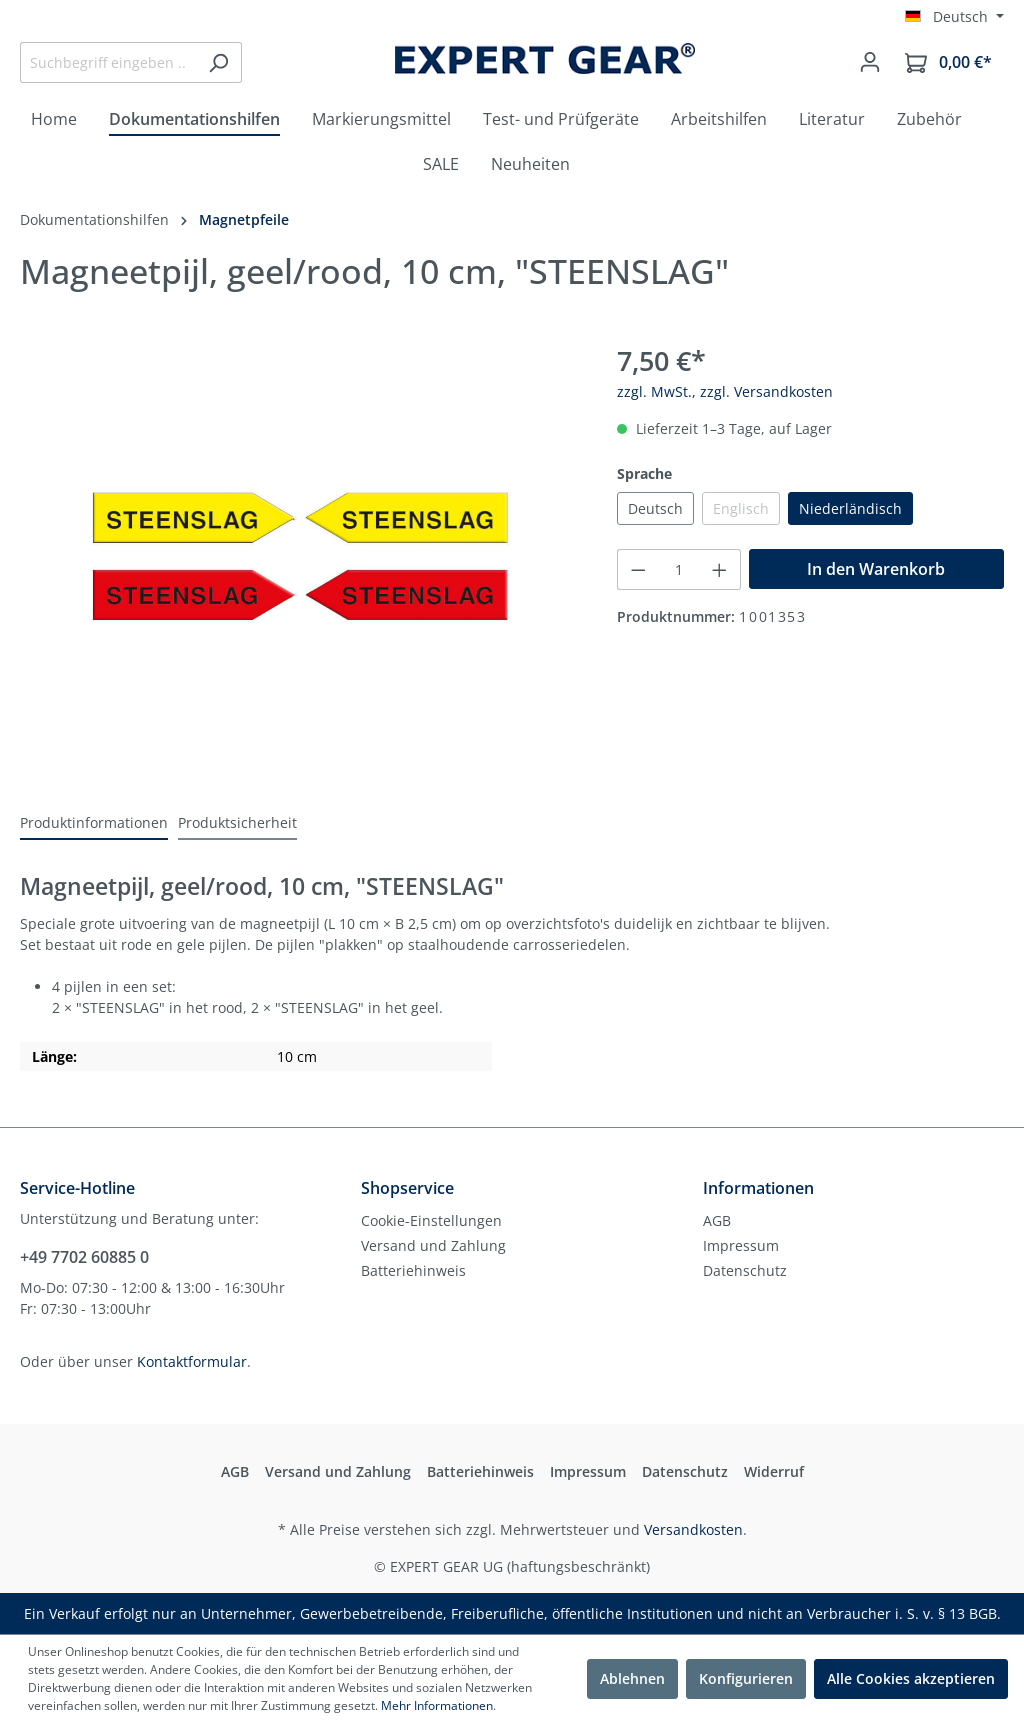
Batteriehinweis (413, 1270)
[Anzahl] (679, 569)
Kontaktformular (192, 1361)
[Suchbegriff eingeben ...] (108, 62)
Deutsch (655, 508)
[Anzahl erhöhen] (720, 569)
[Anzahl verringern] (638, 569)
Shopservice (407, 1188)
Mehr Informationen (437, 1705)
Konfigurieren (746, 1678)
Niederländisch (850, 508)
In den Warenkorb (876, 569)
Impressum (741, 1245)
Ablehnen (632, 1678)
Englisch (741, 508)
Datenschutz (745, 1270)
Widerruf (774, 1471)
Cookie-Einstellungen (431, 1220)
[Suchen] (218, 62)
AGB (717, 1220)
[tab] (94, 823)
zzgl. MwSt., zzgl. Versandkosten (725, 391)
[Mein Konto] (870, 62)
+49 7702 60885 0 (84, 1257)
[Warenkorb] (948, 62)
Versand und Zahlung (433, 1245)
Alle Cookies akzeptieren (911, 1678)
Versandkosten (693, 1529)
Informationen (758, 1188)
